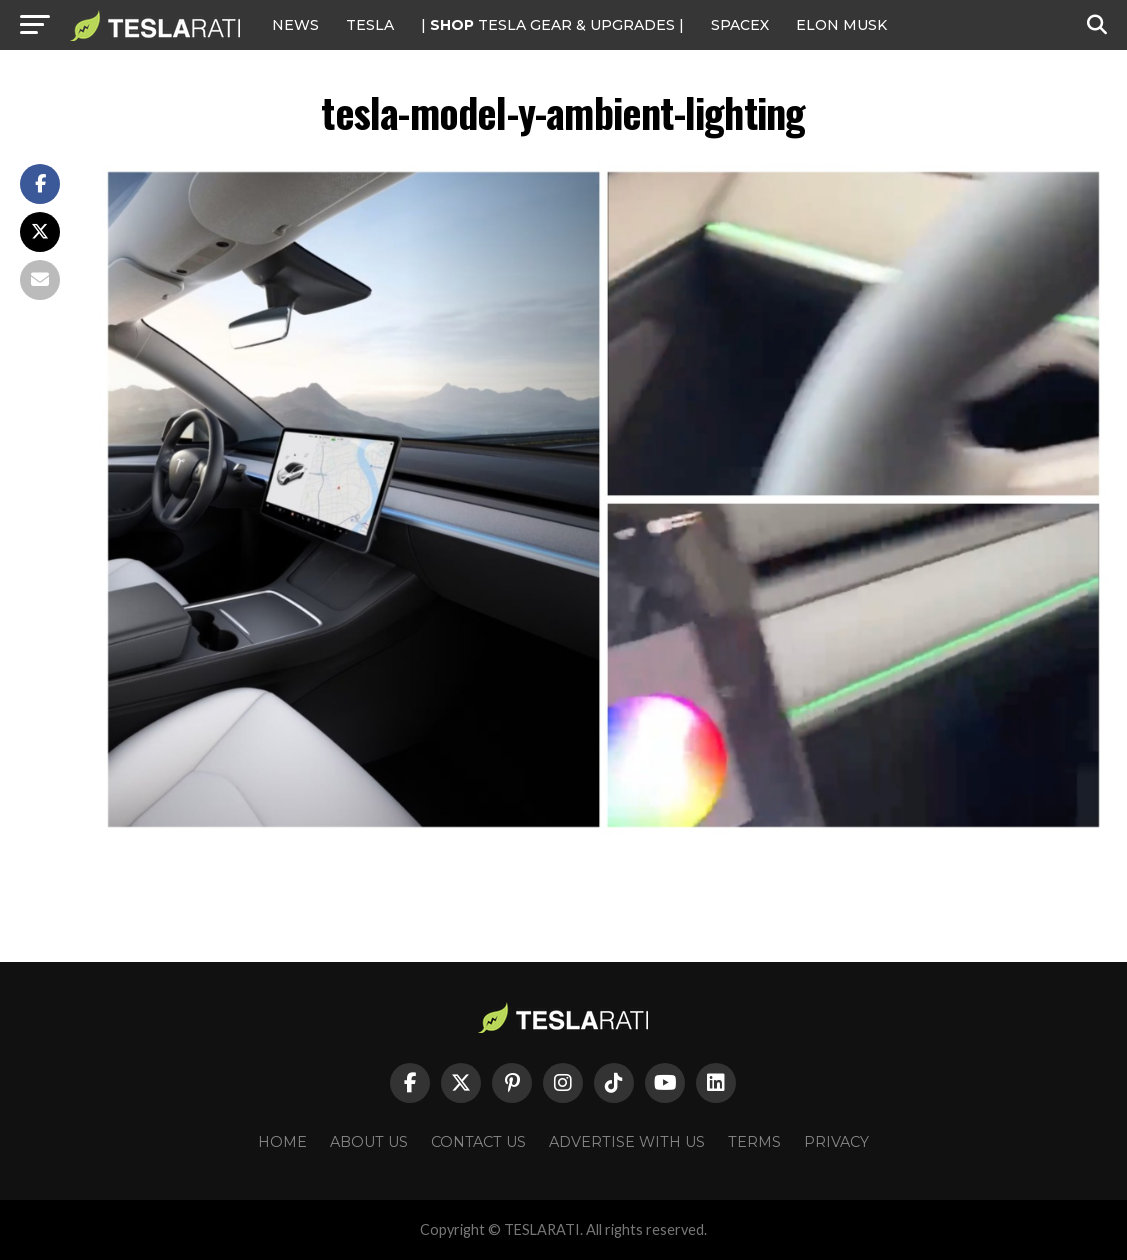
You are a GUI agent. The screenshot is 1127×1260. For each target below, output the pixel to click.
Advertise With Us (627, 1142)
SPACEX (740, 25)
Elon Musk (841, 25)
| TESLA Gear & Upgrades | (552, 25)
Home (282, 1142)
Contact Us (478, 1142)
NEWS (295, 25)
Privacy (836, 1142)
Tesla (370, 25)
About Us (369, 1142)
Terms (754, 1142)
